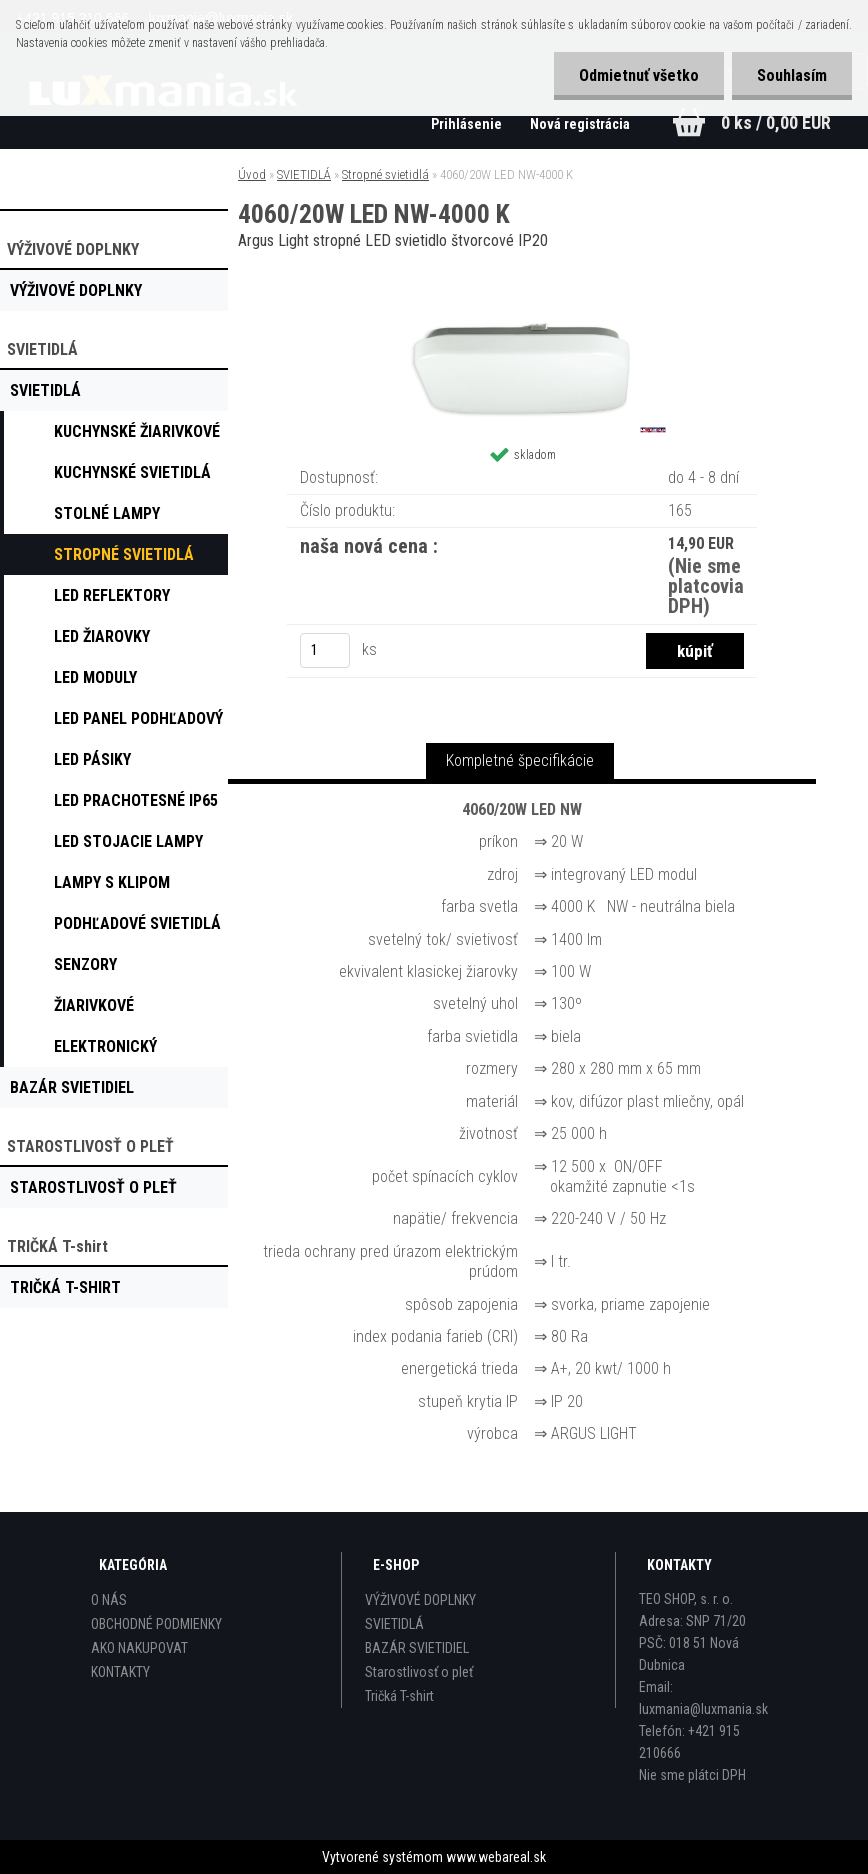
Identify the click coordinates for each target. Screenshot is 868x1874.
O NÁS (109, 1600)
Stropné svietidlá (385, 174)
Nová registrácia (580, 124)
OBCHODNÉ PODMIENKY (156, 1624)
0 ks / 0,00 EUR (776, 122)
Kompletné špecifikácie (520, 760)
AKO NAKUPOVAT (139, 1648)
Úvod (252, 174)
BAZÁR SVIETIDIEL (417, 1648)
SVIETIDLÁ (304, 174)
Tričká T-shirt (399, 1696)
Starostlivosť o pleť (419, 1672)
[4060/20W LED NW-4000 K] (522, 310)
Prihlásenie (468, 124)
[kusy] (325, 650)
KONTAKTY (120, 1672)
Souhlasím (792, 75)
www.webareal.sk (496, 1857)
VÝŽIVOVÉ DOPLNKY (420, 1600)
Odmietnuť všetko (639, 75)
